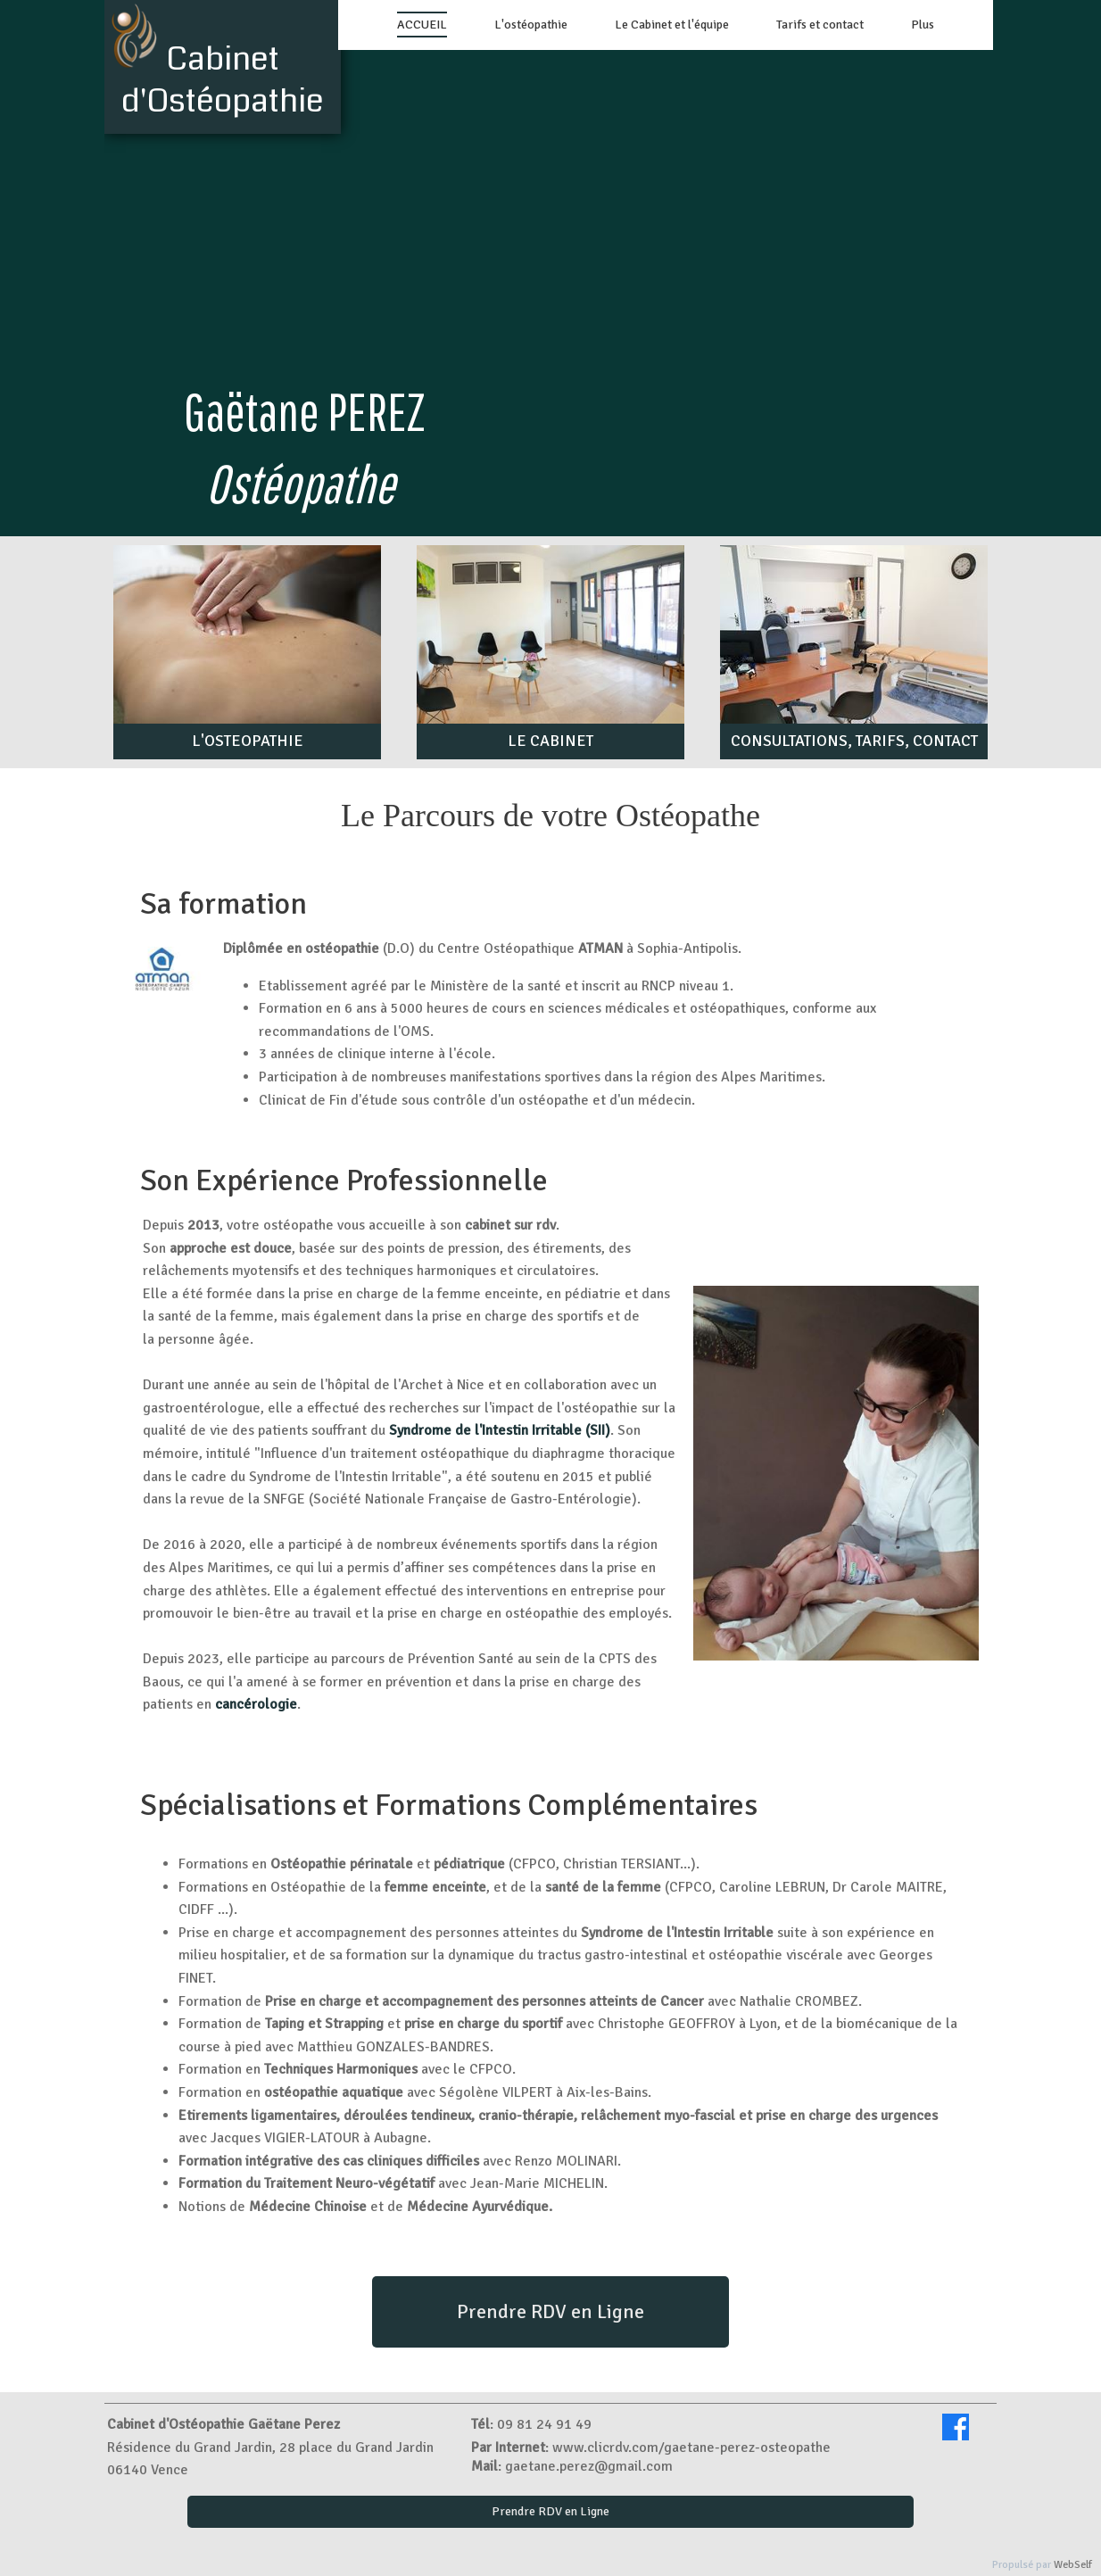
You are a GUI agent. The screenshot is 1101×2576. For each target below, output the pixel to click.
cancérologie (256, 1704)
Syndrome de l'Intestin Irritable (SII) (499, 1430)
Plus (922, 24)
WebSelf (1073, 2565)
